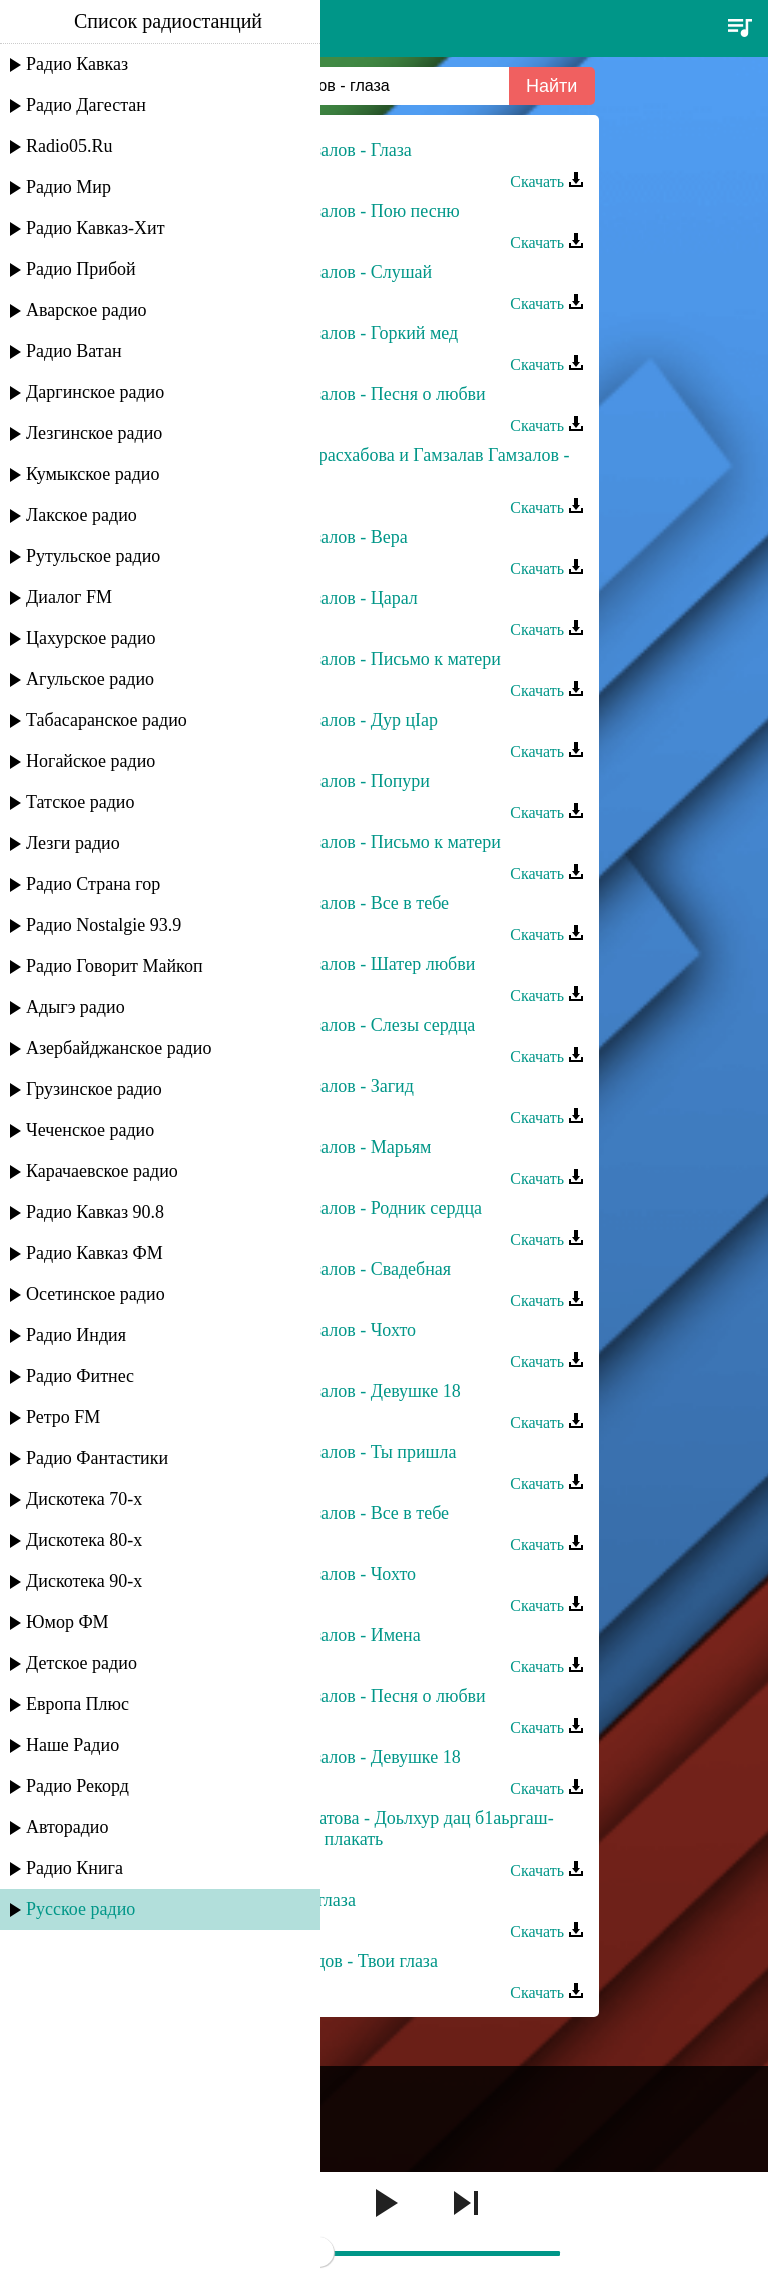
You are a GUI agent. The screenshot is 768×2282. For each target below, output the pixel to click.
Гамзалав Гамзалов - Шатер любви (342, 964)
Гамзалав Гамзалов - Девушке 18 (335, 1391)
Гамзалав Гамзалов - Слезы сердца (342, 1025)
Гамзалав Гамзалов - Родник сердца (346, 1208)
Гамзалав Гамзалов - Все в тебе (329, 903)
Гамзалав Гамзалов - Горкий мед (334, 333)
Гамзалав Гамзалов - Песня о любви (348, 394)
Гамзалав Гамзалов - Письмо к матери (355, 659)
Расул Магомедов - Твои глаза (324, 1961)
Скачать (547, 181)
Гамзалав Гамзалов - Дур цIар (324, 720)
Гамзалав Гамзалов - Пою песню (335, 211)
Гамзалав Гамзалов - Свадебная (330, 1269)
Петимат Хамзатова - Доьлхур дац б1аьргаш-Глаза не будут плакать (382, 1828)
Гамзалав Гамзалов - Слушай (321, 272)
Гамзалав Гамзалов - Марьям (321, 1147)
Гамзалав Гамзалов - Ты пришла (333, 1452)
